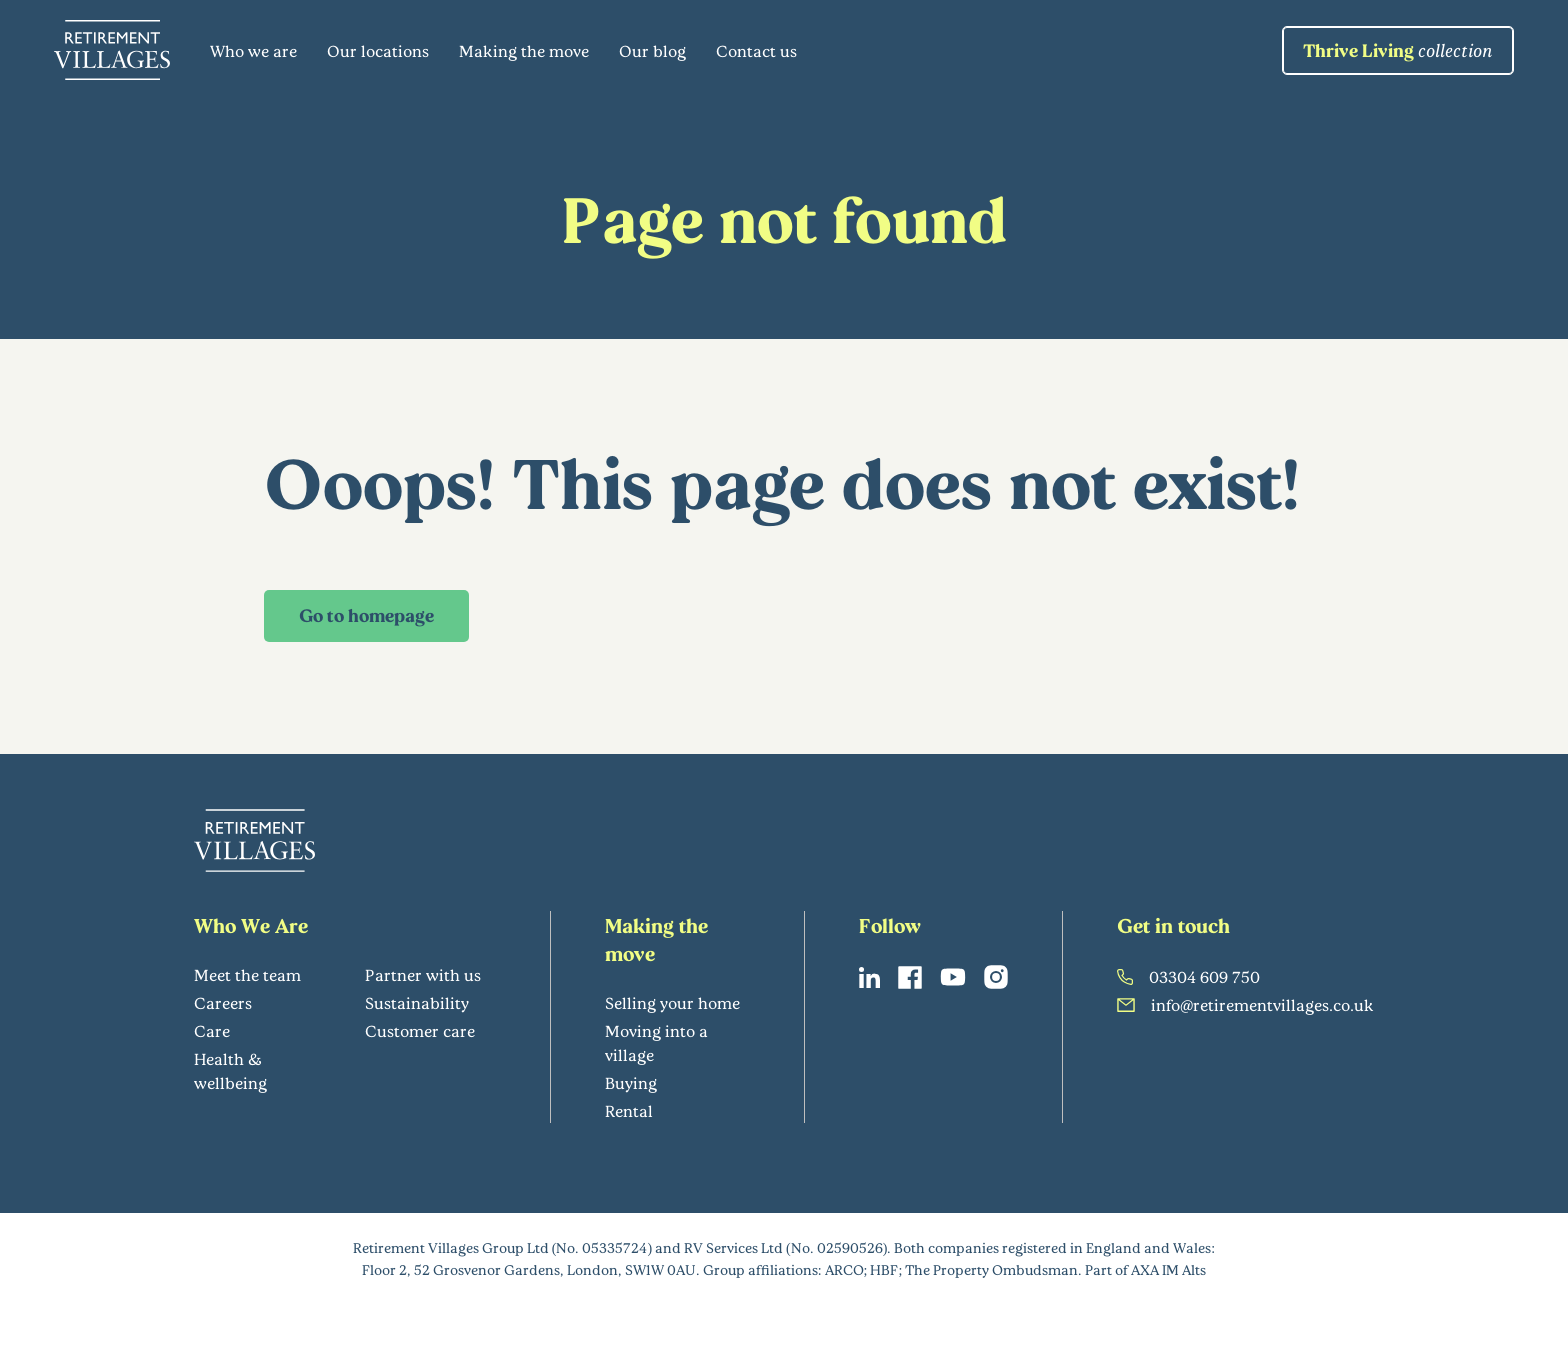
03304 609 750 (1188, 976)
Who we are (253, 50)
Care (212, 1030)
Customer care (420, 1030)
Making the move (524, 50)
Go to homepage (366, 615)
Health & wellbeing (230, 1070)
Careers (223, 1002)
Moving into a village (656, 1042)
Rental (629, 1110)
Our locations (378, 50)
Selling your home (672, 1002)
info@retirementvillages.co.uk (1245, 1004)
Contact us (756, 50)
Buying (631, 1082)
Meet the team (247, 974)
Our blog (652, 50)
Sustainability (417, 1002)
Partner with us (423, 974)
